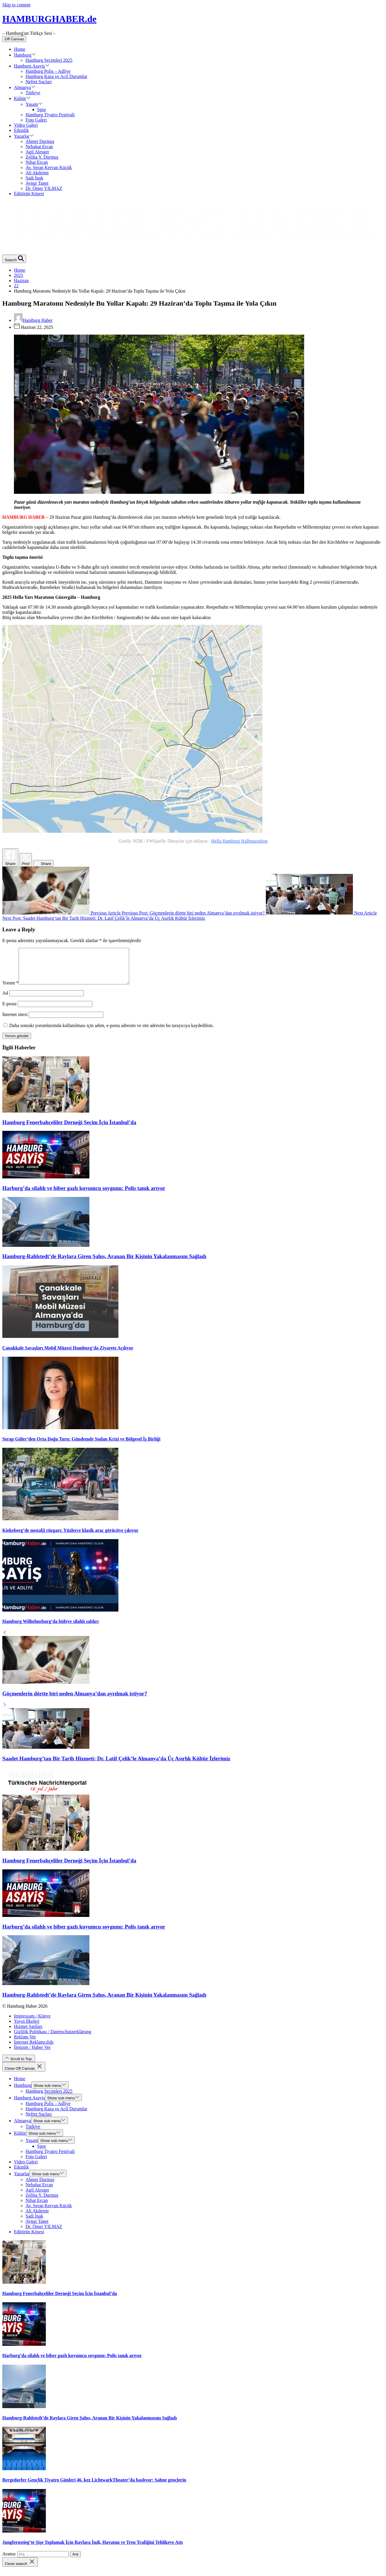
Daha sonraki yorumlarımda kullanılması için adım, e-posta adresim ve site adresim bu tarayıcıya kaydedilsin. (111, 1032)
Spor (41, 109)
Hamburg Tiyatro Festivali (50, 114)
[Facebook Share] (10, 857)
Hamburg (25, 54)
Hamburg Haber (33, 320)
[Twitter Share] (25, 860)
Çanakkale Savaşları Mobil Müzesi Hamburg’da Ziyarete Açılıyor (67, 1354)
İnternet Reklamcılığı (33, 2049)
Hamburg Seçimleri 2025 (49, 60)
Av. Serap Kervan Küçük (49, 167)
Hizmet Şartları (28, 2033)
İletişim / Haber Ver (32, 2054)
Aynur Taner (37, 183)
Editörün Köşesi (29, 193)
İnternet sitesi (15, 1021)
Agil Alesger (37, 151)
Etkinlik (21, 130)
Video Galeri (26, 125)
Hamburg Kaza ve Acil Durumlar (56, 76)
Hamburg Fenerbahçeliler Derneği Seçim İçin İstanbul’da (69, 1129)
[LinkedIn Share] (43, 863)
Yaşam (34, 104)
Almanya (25, 87)
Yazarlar (24, 136)
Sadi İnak (34, 177)
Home (19, 49)
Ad (5, 999)
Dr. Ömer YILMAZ (44, 188)
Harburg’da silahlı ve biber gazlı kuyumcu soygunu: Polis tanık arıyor (83, 1195)
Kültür (22, 98)
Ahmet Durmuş (40, 141)
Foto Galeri (36, 119)
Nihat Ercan (37, 162)
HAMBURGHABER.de (49, 19)
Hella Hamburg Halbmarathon (239, 841)
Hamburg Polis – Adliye (48, 71)
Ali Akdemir (37, 172)
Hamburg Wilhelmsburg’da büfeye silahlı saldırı (50, 1628)
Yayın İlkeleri (26, 2028)
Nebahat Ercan (39, 146)
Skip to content (16, 4)
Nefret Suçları (39, 81)
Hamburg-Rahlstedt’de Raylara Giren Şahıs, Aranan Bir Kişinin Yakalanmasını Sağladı (104, 1263)
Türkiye (33, 92)
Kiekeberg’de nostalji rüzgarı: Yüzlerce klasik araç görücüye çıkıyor (70, 1537)
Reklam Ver (25, 2043)
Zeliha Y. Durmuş (42, 157)
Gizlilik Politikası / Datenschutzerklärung (52, 2038)
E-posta (9, 1010)
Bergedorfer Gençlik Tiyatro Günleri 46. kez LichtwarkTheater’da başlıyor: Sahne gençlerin (94, 2486)
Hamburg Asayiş (32, 66)
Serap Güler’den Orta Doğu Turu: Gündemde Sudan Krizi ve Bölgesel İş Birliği (81, 1445)
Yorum (10, 989)
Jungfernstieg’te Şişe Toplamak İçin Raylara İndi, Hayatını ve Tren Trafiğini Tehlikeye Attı (92, 2549)
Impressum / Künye (32, 2022)
